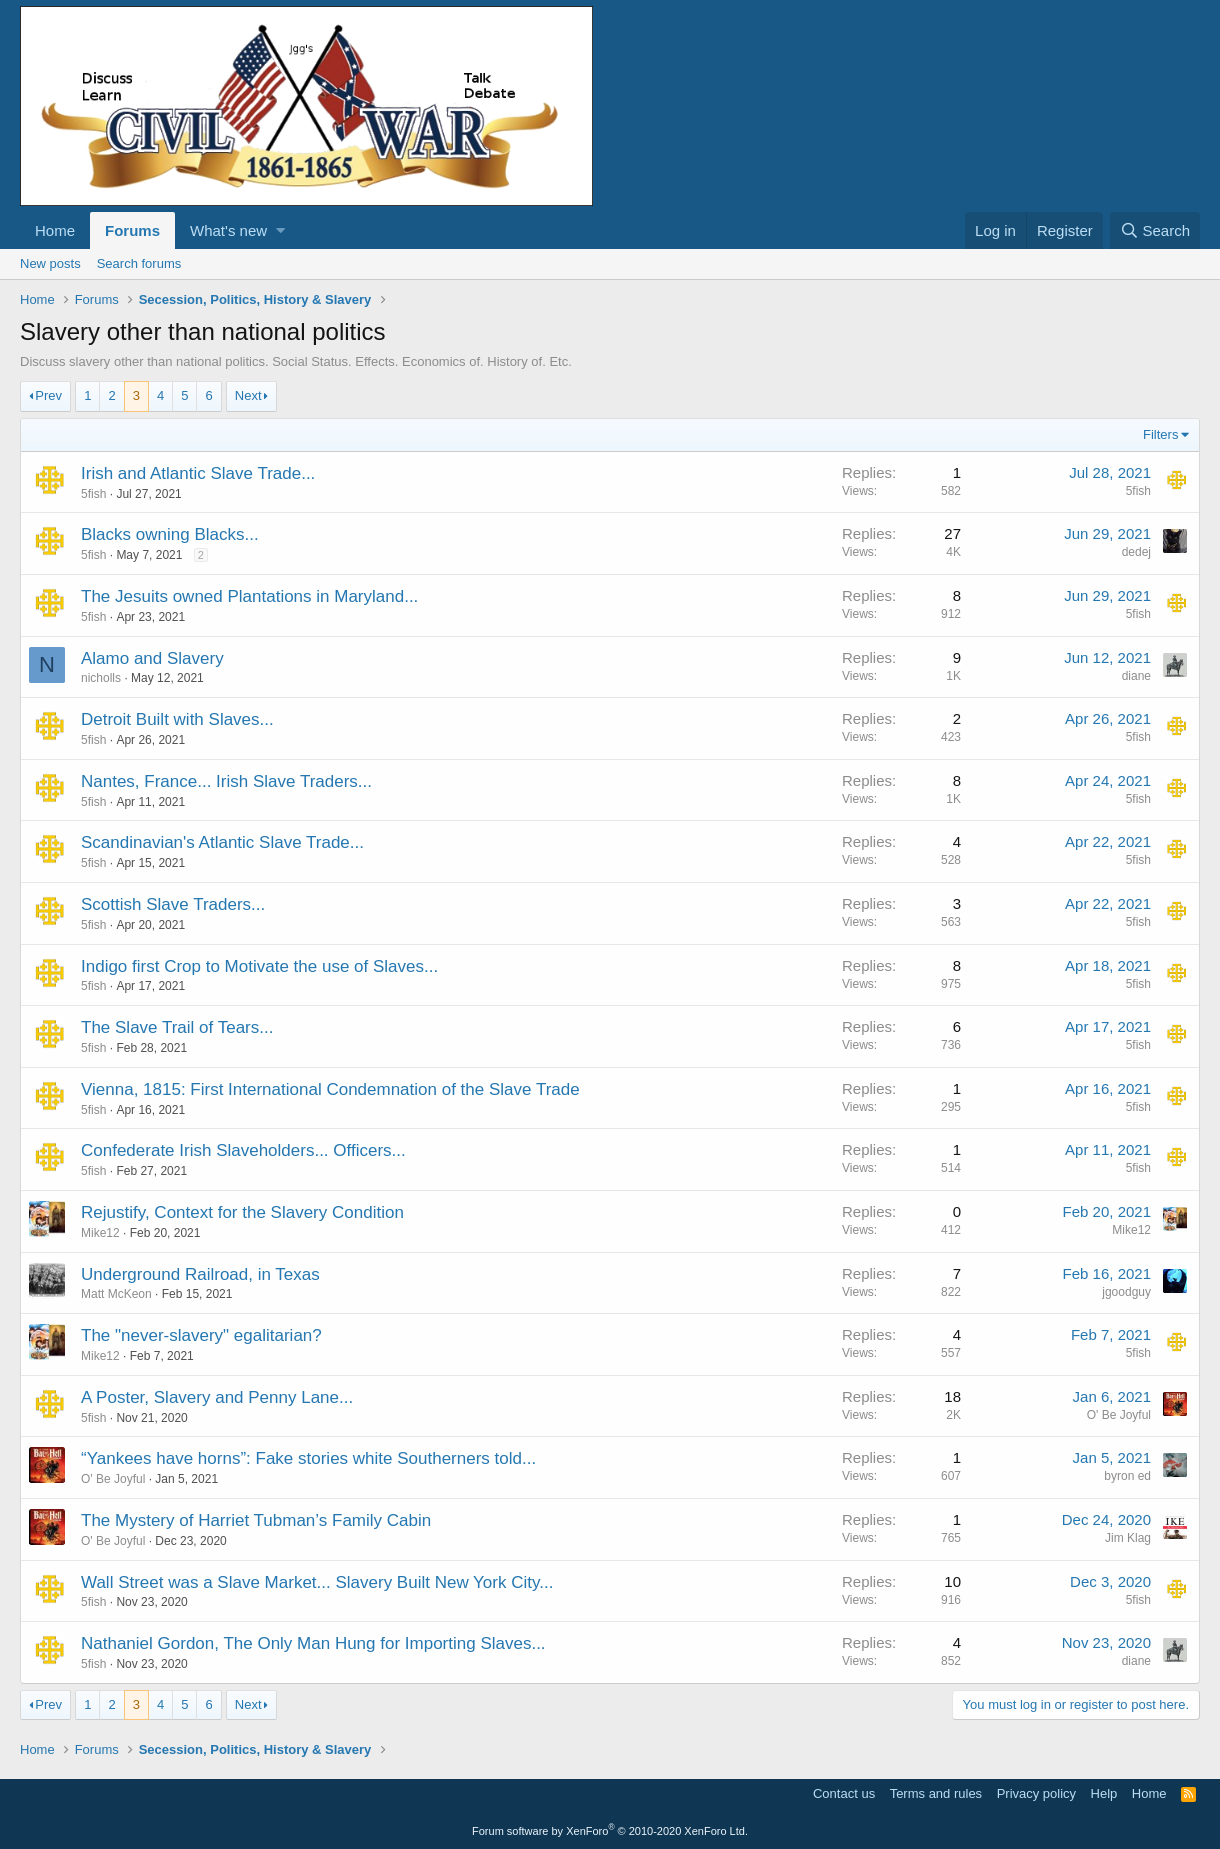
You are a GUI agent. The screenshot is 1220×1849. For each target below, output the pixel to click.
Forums (132, 230)
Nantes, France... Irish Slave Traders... (226, 781)
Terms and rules (936, 1793)
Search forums (139, 263)
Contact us (844, 1793)
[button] (280, 230)
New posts (50, 263)
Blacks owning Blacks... (170, 534)
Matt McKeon (116, 1294)
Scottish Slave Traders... (173, 904)
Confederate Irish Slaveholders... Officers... (243, 1150)
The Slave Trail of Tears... (177, 1027)
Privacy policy (1036, 1793)
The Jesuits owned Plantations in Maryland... (249, 596)
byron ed (1127, 1476)
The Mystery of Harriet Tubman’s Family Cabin (256, 1520)
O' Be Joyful (1119, 1415)
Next (248, 395)
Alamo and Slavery (152, 658)
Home (55, 230)
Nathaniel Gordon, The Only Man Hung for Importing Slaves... (313, 1643)
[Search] (1155, 230)
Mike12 (100, 1233)
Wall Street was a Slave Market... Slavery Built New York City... (317, 1582)
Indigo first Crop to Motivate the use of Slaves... (259, 966)
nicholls (101, 678)
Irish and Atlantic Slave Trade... (198, 473)
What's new (228, 230)
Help (1104, 1793)
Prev (48, 395)
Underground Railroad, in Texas (200, 1274)
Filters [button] (1160, 434)
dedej (1136, 552)
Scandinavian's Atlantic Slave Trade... (222, 842)
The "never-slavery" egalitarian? (201, 1335)
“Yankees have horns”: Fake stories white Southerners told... (308, 1458)
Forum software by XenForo (610, 1831)
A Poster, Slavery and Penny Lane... (217, 1397)
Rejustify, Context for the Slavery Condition (242, 1212)
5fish (93, 494)
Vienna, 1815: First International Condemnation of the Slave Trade (330, 1089)
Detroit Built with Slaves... (177, 719)
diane (1136, 676)
